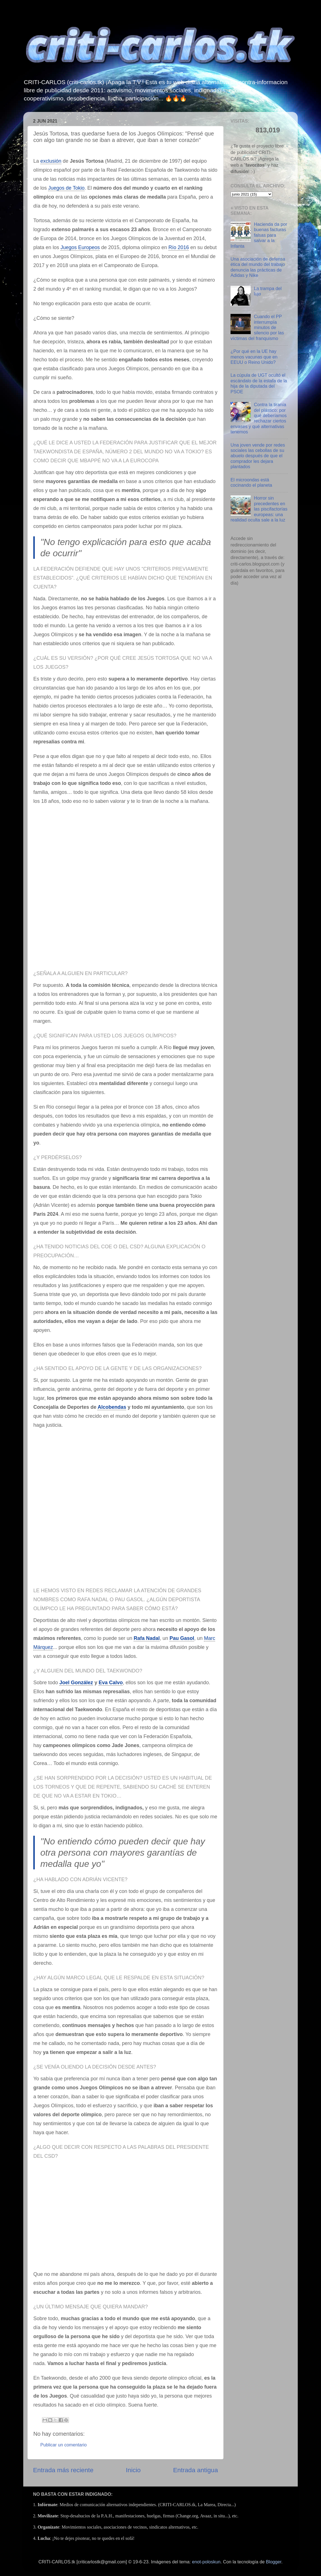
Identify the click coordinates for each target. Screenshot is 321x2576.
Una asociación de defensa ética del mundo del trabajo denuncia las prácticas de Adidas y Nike (258, 267)
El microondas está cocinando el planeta (251, 482)
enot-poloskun (206, 2561)
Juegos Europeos (80, 247)
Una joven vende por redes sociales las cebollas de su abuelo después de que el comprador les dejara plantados (258, 455)
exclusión (50, 161)
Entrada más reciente (63, 2470)
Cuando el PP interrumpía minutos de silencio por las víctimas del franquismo (257, 327)
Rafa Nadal (147, 1638)
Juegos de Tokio (66, 188)
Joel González (76, 1682)
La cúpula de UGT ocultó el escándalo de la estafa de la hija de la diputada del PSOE (259, 383)
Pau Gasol (181, 1638)
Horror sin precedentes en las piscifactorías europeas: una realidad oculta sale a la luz (259, 508)
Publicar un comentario (63, 2444)
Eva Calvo (111, 1682)
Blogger (273, 2561)
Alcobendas (111, 1407)
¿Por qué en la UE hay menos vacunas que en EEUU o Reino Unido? (254, 357)
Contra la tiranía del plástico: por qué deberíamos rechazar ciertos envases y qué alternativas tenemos (259, 418)
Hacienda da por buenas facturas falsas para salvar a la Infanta (259, 235)
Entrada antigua (195, 2470)
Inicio (133, 2470)
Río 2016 (178, 247)
